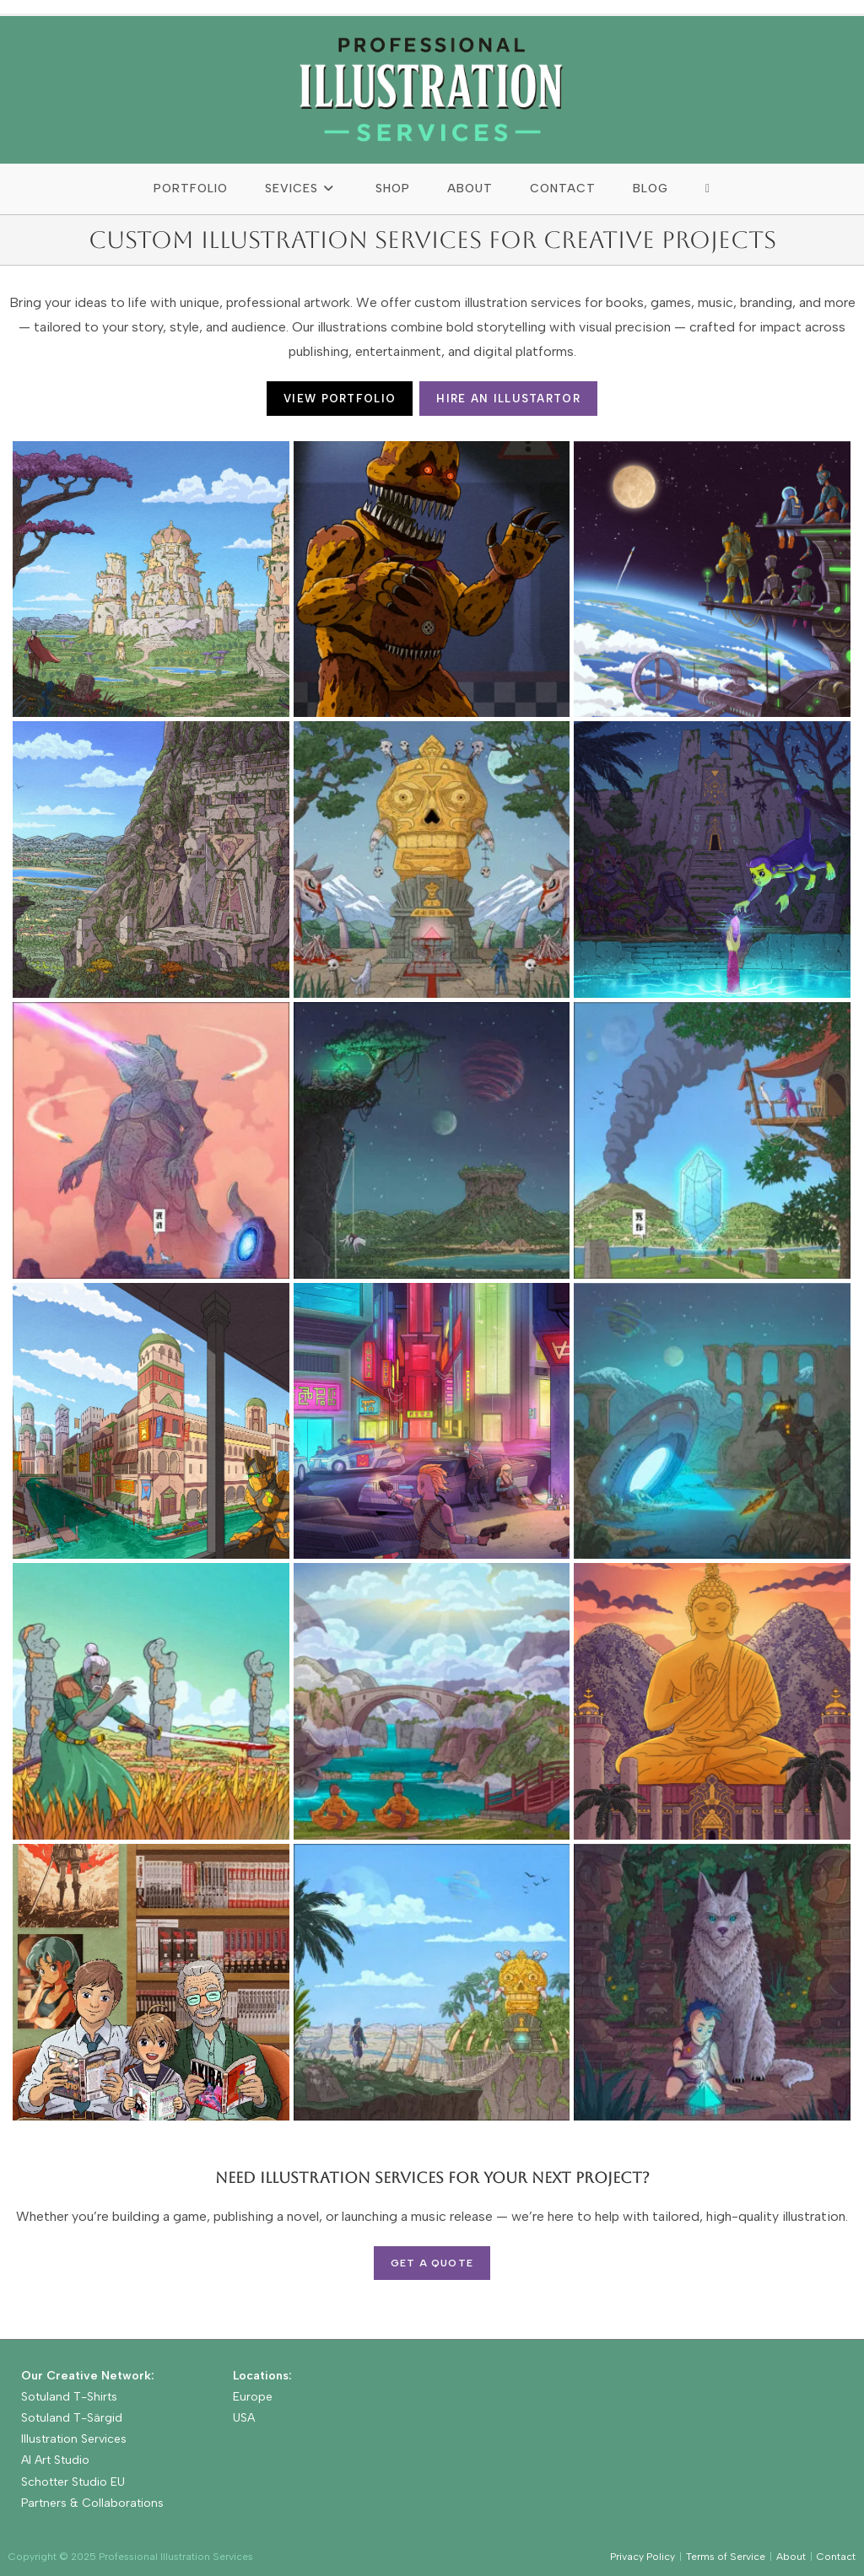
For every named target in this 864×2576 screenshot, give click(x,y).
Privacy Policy (642, 2557)
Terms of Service (725, 2557)
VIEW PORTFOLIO (340, 398)
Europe (253, 2397)
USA (244, 2418)
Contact (836, 2557)
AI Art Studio (55, 2460)
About (791, 2557)
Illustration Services (74, 2439)
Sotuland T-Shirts (69, 2397)
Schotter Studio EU (73, 2482)
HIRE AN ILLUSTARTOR (508, 398)
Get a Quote (432, 2263)
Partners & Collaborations (92, 2503)
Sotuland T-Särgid (71, 2418)
